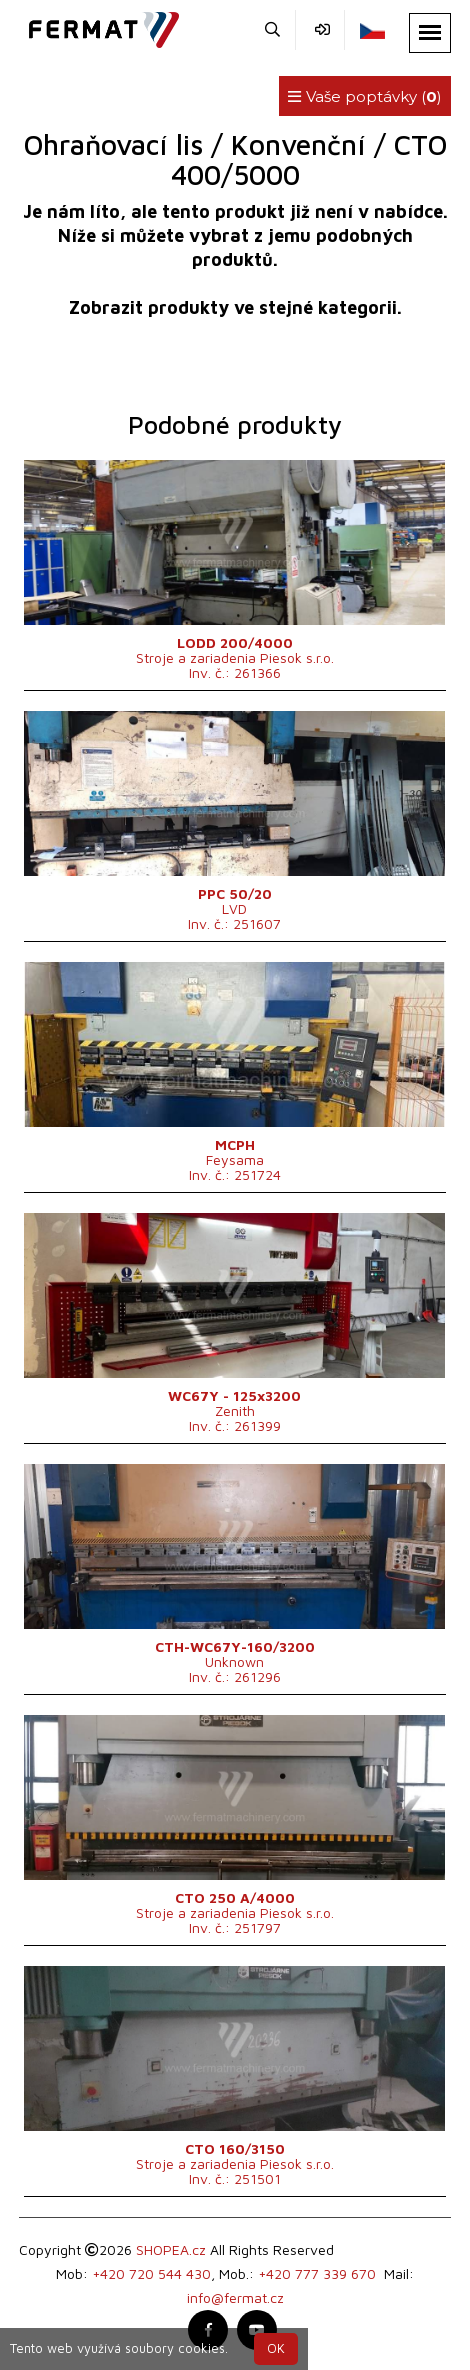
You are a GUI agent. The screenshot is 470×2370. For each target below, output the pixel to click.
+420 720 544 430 (151, 2273)
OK (276, 2348)
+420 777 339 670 (317, 2273)
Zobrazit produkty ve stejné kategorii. (235, 307)
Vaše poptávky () (365, 96)
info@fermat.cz (235, 2297)
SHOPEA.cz (171, 2249)
